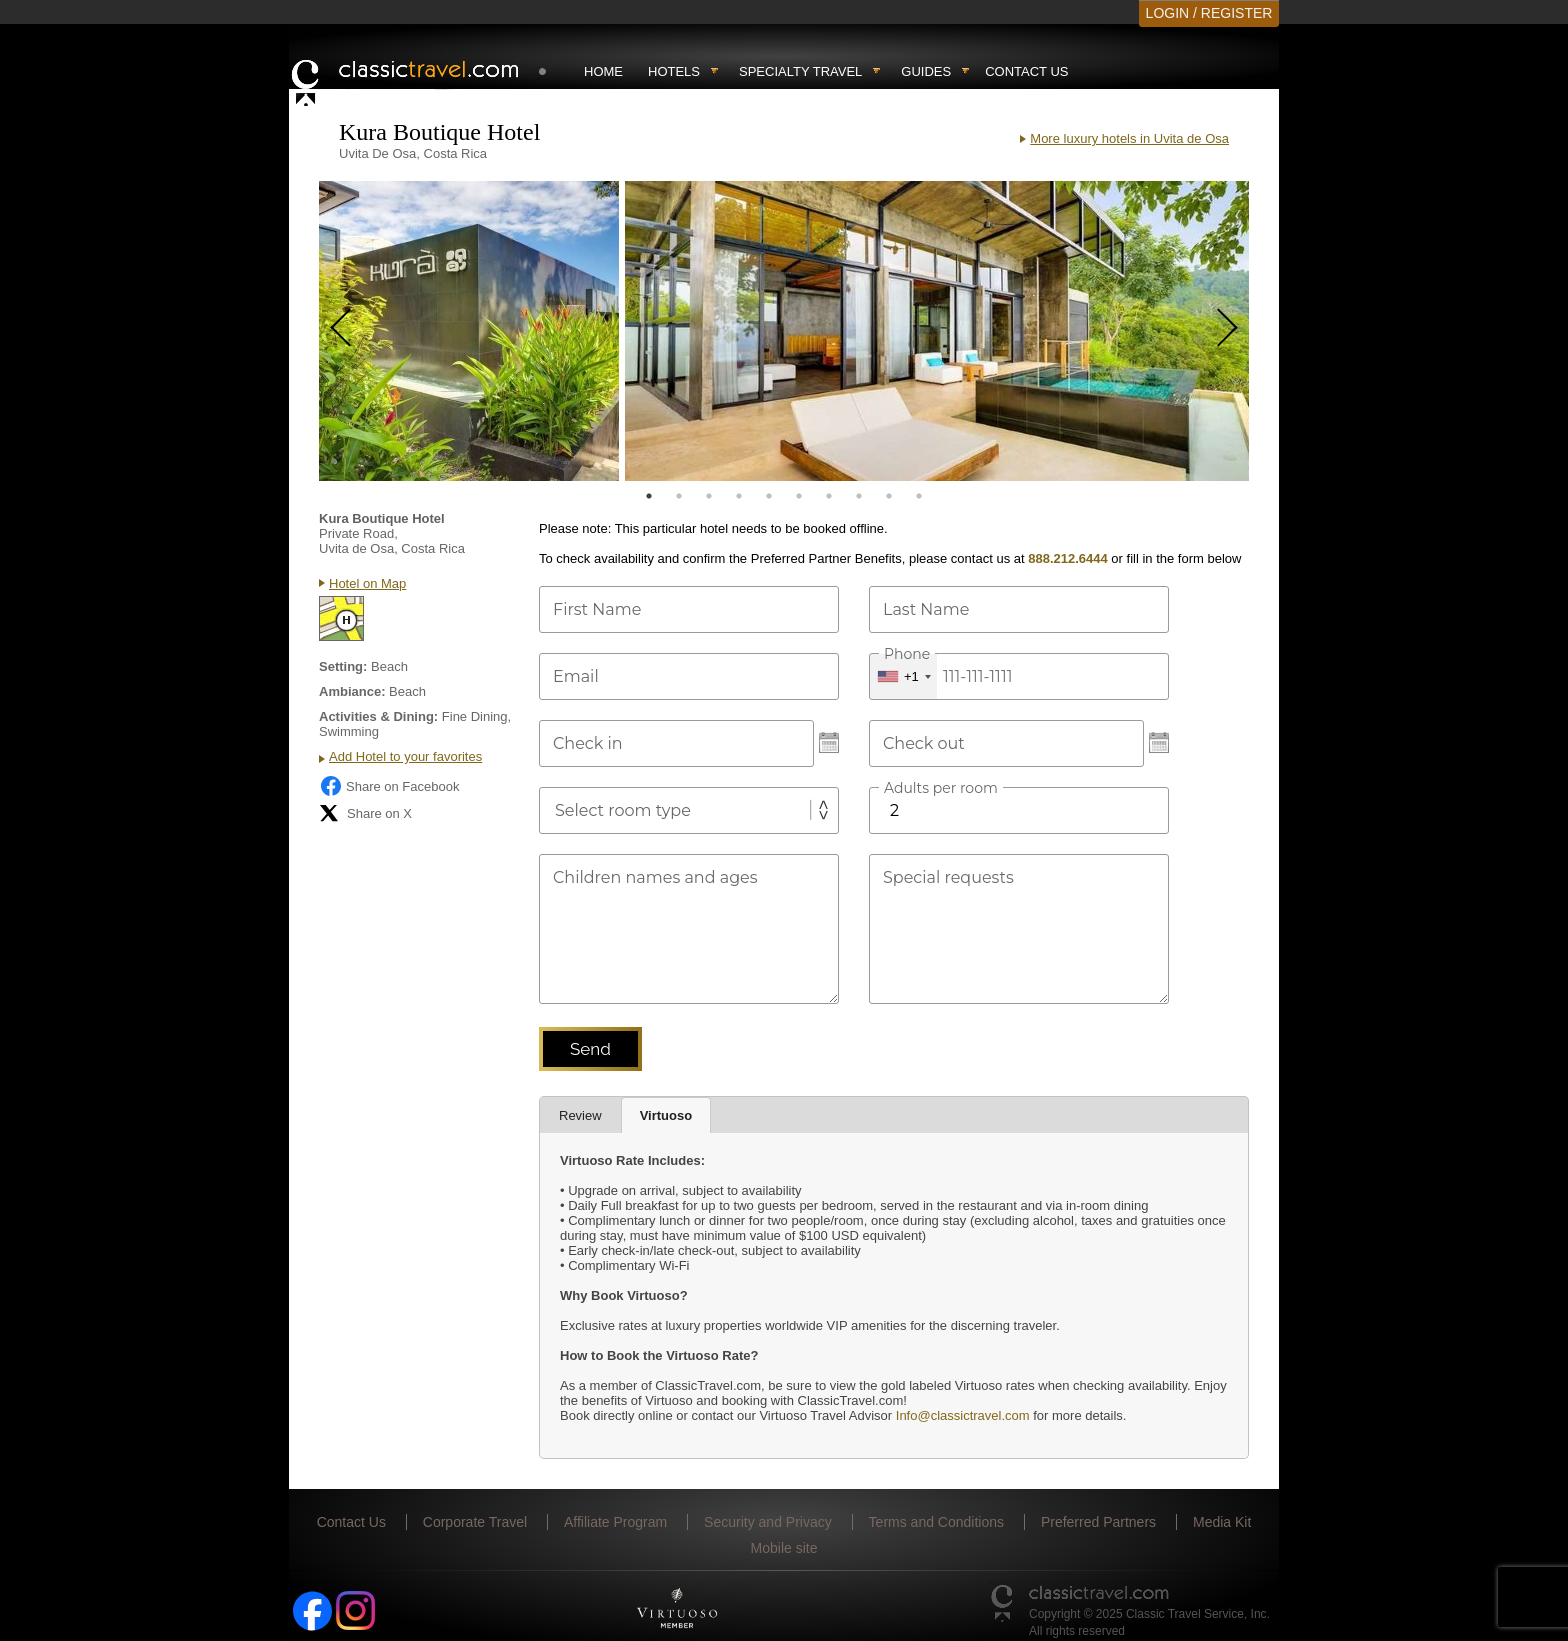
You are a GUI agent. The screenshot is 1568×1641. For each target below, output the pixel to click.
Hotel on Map (367, 583)
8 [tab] (859, 496)
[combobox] (903, 676)
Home (603, 71)
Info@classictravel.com (963, 1415)
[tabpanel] (469, 331)
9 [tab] (889, 496)
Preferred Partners (1098, 1522)
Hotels (674, 71)
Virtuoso (666, 1115)
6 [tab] (799, 496)
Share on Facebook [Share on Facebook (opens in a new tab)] (389, 786)
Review (580, 1115)
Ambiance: (352, 691)
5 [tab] (769, 496)
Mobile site (784, 1548)
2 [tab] (679, 496)
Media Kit (1222, 1522)
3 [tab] (709, 496)
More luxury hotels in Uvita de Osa (1129, 138)
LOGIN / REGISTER (1209, 13)
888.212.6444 (1068, 558)
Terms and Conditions (936, 1522)
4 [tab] (739, 496)
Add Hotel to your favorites (405, 756)
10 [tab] (919, 496)
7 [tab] (829, 496)
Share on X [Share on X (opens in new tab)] (365, 813)
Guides (926, 71)
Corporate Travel (475, 1522)
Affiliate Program (615, 1522)
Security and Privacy (768, 1522)
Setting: (343, 666)
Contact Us (1026, 71)
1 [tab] (649, 496)
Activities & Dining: (378, 716)
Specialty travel (800, 71)
